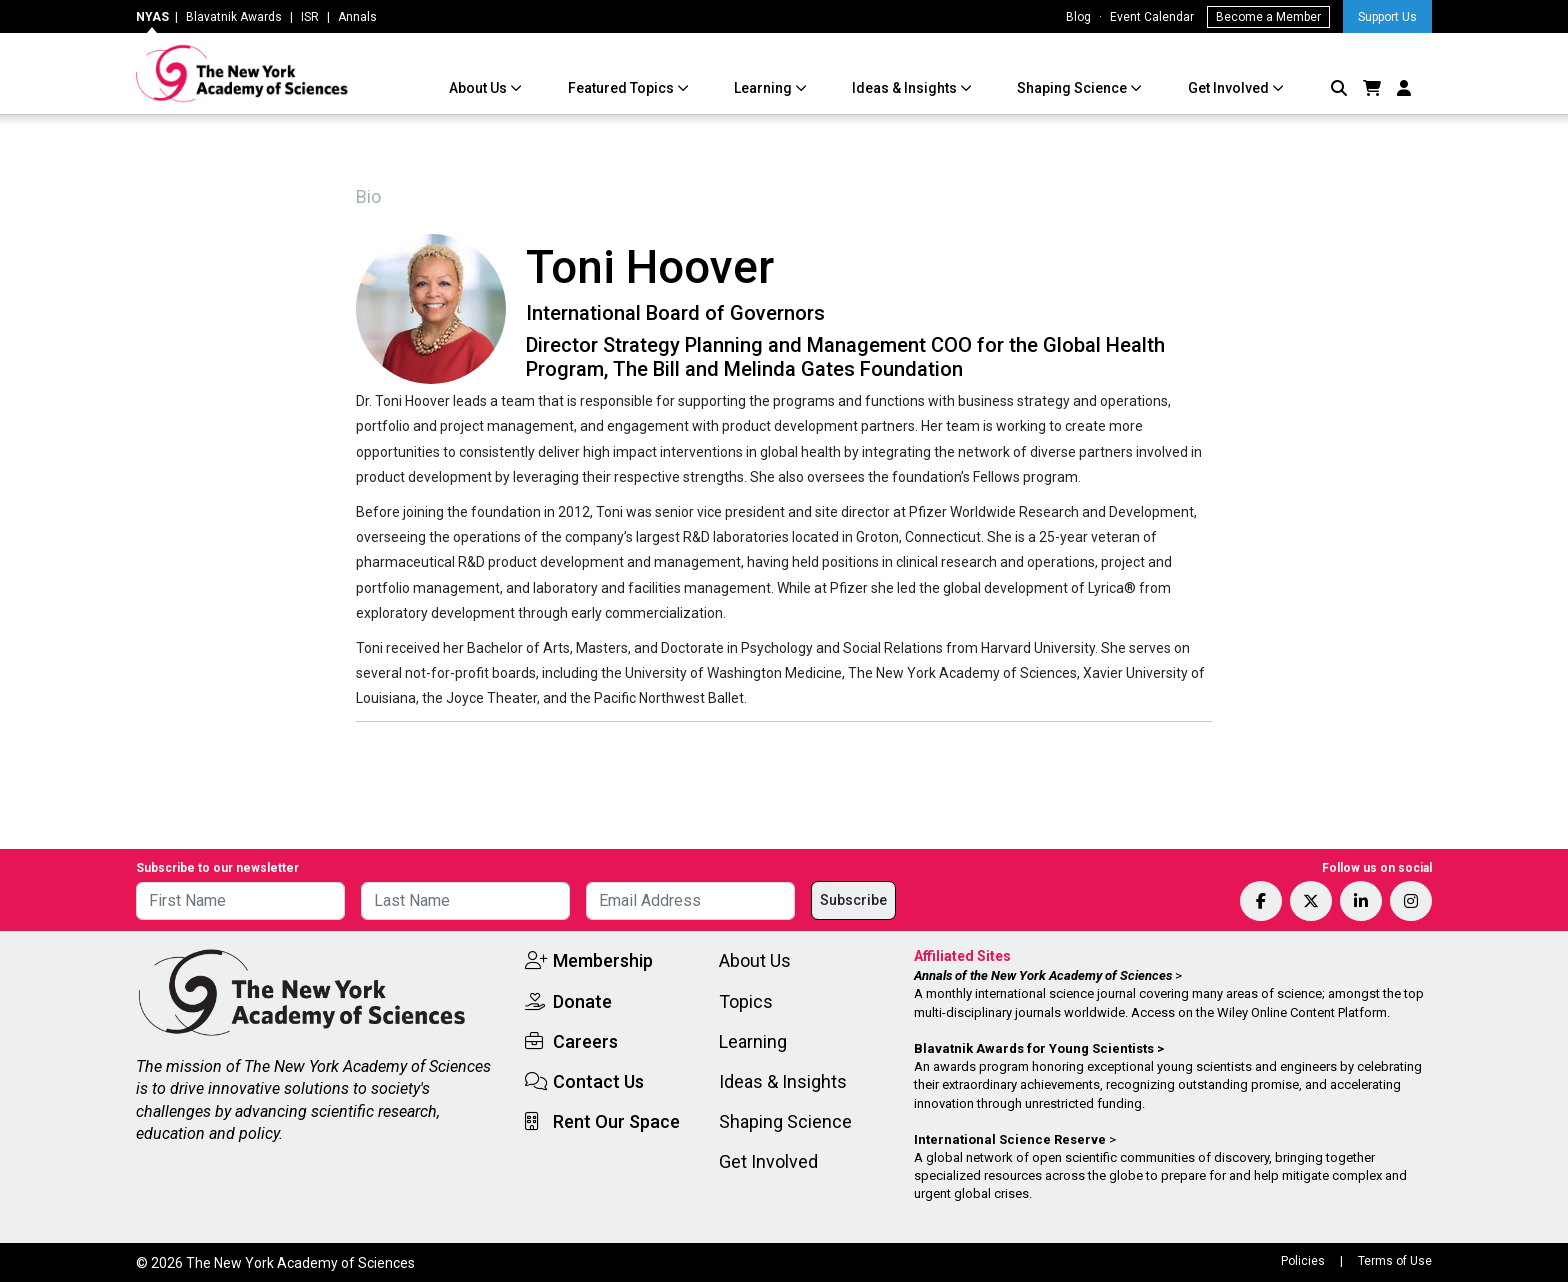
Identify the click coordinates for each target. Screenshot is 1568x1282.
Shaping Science (1073, 88)
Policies (1303, 1261)
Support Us (1387, 17)
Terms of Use (1395, 1261)
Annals (357, 17)
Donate (582, 1001)
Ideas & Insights (906, 88)
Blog (1078, 17)
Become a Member (1268, 17)
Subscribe (853, 900)
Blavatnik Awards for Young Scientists (1034, 1048)
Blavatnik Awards (234, 17)
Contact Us (598, 1081)
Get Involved (1230, 88)
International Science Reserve (1010, 1139)
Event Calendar (1152, 17)
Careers (585, 1041)
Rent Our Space (616, 1121)
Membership (603, 960)
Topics (746, 1001)
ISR (310, 17)
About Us (479, 88)
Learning (764, 88)
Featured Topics (622, 88)
